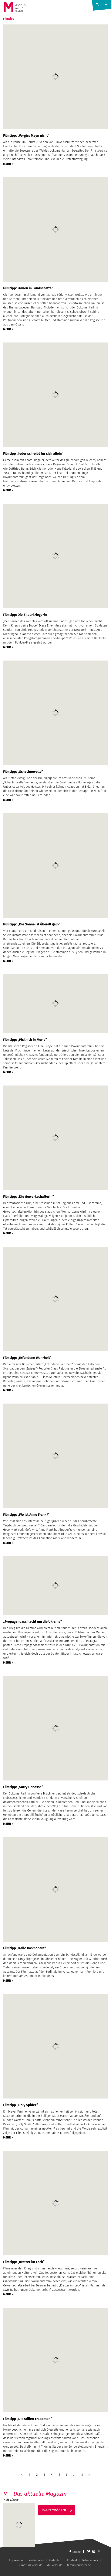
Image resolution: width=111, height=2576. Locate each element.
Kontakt (72, 2560)
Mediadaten (36, 2560)
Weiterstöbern (54, 2510)
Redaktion (55, 2560)
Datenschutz (90, 2560)
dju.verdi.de (55, 2565)
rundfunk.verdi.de (30, 2565)
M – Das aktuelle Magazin (35, 2494)
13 (81, 2475)
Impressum (16, 2560)
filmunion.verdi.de (79, 2565)
